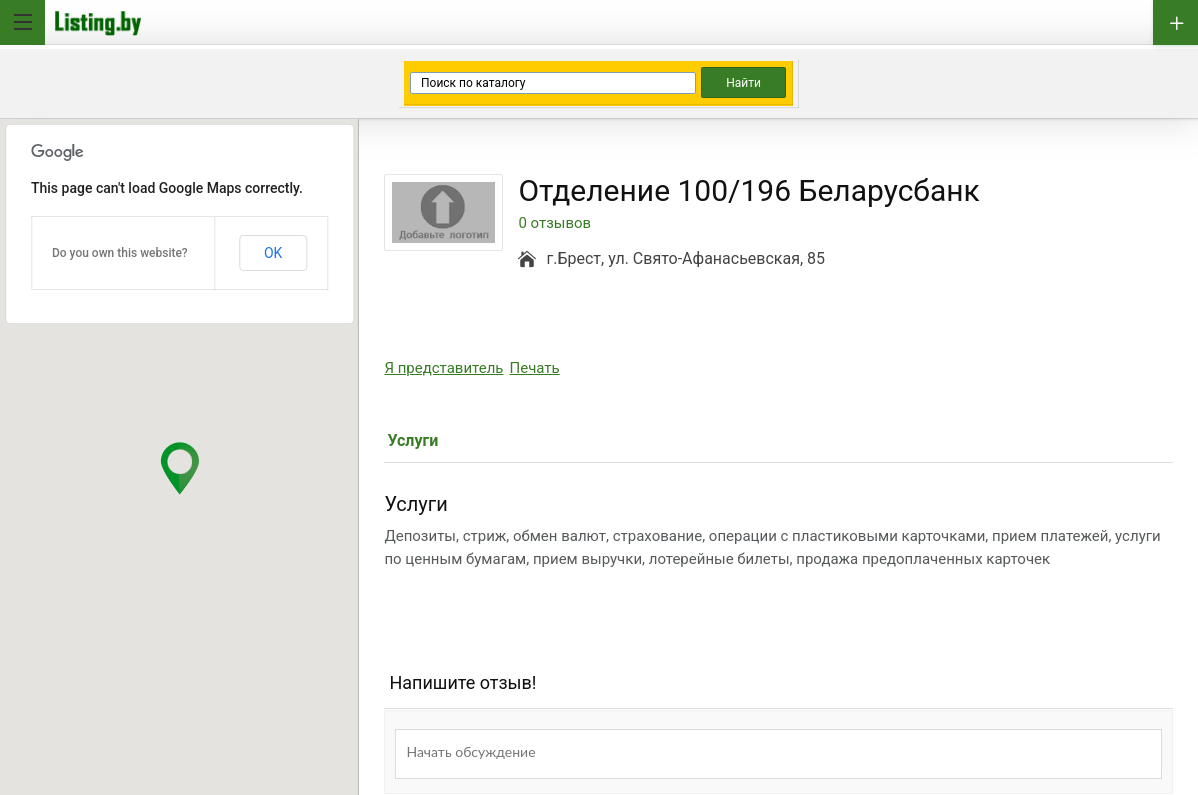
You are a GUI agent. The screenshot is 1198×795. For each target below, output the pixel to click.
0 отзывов (554, 223)
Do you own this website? (120, 253)
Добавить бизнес (1175, 22)
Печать (535, 368)
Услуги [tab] (412, 440)
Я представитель (443, 368)
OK (273, 253)
